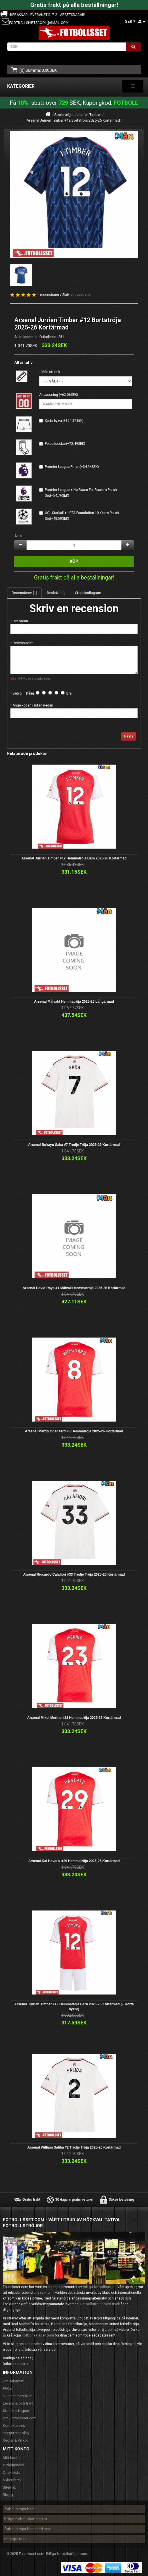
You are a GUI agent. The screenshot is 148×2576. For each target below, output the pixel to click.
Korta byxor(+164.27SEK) (64, 421)
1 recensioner (48, 295)
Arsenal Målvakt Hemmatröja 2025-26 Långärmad (74, 1002)
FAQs (7, 2388)
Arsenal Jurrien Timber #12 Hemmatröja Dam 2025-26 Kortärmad (74, 858)
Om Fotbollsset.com (20, 2418)
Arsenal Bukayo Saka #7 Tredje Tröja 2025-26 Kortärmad (74, 1145)
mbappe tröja (15, 2539)
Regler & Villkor (15, 2440)
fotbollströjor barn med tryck (28, 2529)
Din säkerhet (13, 2381)
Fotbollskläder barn (38, 2335)
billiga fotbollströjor (99, 2287)
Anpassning (48, 395)
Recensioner (23, 643)
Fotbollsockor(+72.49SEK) (65, 444)
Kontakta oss (14, 2425)
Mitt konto (11, 2458)
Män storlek (50, 372)
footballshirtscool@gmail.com (39, 23)
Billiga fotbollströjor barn (66, 2554)
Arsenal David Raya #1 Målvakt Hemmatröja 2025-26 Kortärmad (74, 1288)
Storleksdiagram (88, 593)
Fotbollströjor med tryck (100, 2304)
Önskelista (11, 2472)
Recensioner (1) (24, 593)
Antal (18, 536)
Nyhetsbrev (12, 2480)
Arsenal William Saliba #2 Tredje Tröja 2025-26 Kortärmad (74, 2147)
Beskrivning (56, 593)
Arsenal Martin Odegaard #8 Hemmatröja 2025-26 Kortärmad (74, 1431)
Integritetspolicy (16, 2433)
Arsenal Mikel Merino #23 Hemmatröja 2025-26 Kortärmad (74, 1718)
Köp (74, 561)
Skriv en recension (76, 295)
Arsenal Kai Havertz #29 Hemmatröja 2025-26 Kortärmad (74, 1861)
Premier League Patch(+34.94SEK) (72, 467)
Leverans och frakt (18, 2403)
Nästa (128, 736)
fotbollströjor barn (19, 2509)
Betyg (17, 693)
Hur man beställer (17, 2396)
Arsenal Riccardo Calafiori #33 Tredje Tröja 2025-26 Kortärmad (74, 1574)
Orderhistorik (13, 2465)
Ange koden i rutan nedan (33, 705)
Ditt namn (20, 621)
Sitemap (10, 2487)
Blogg (8, 2495)
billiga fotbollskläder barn (25, 2519)
